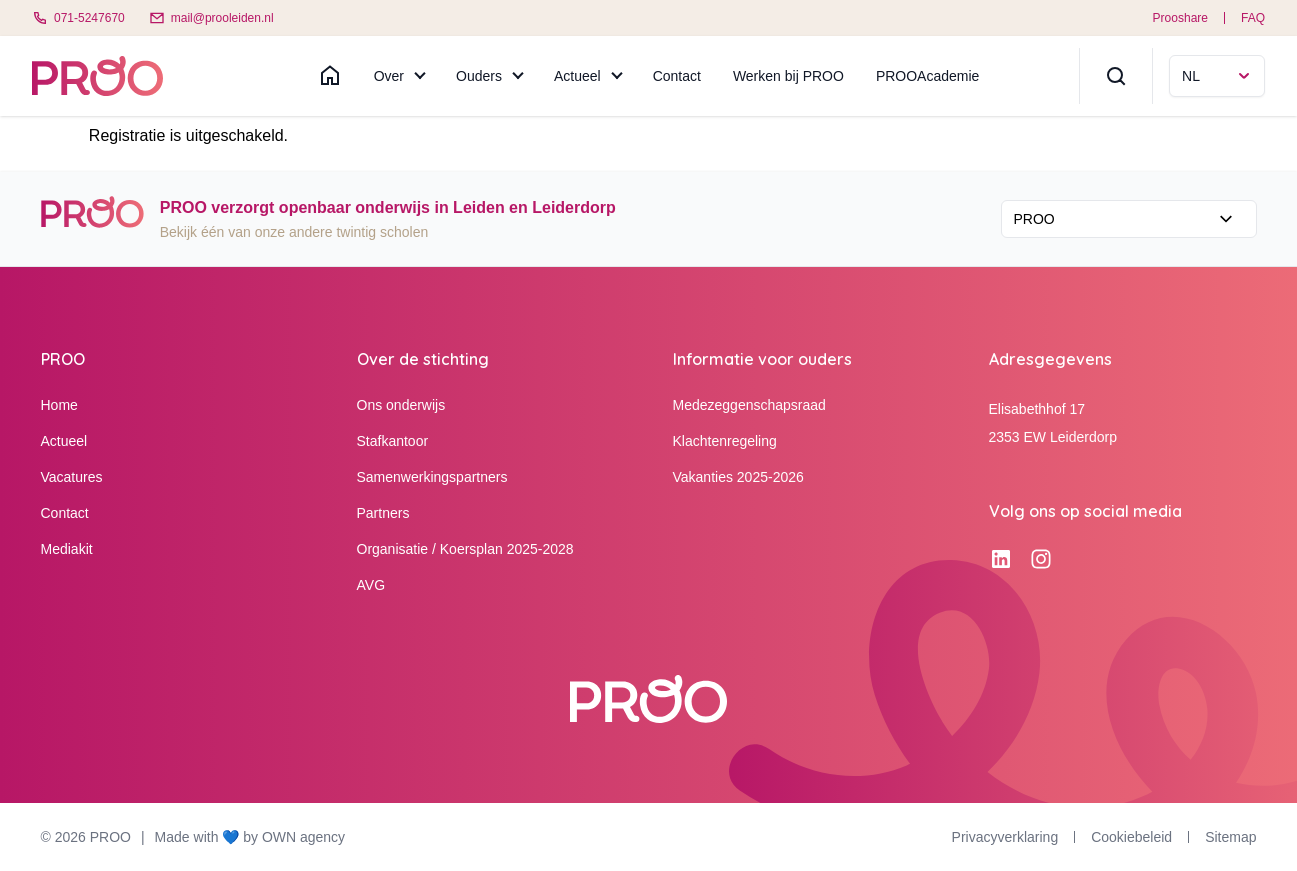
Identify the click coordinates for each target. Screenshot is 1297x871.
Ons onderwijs (401, 405)
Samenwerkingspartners (432, 477)
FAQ (1253, 18)
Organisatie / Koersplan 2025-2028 (465, 549)
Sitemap (1230, 837)
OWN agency (303, 837)
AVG (371, 585)
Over (389, 76)
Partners (383, 513)
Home (59, 405)
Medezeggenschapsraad (749, 405)
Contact (677, 76)
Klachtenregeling (725, 441)
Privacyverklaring (1005, 837)
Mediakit (67, 549)
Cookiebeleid (1131, 837)
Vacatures (72, 477)
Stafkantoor (393, 441)
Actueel (577, 76)
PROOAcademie (927, 76)
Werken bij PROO (788, 76)
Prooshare (1180, 18)
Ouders (479, 76)
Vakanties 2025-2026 (738, 477)
